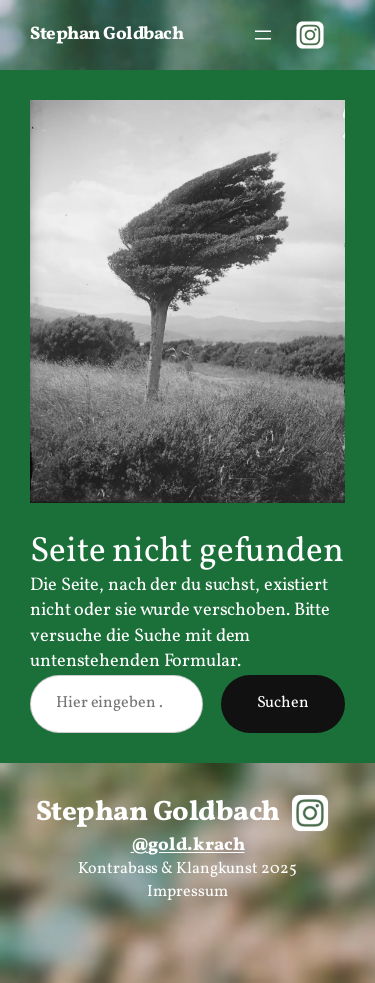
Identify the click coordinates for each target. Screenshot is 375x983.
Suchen (283, 703)
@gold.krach (188, 845)
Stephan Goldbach (106, 34)
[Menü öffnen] (263, 35)
